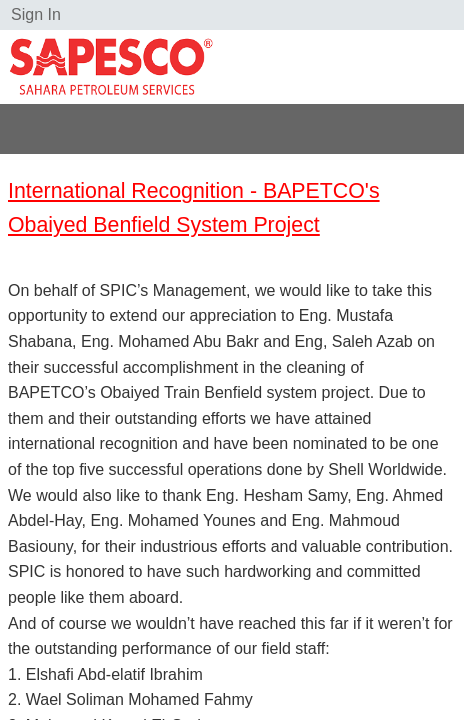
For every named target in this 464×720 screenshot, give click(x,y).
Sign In (36, 14)
